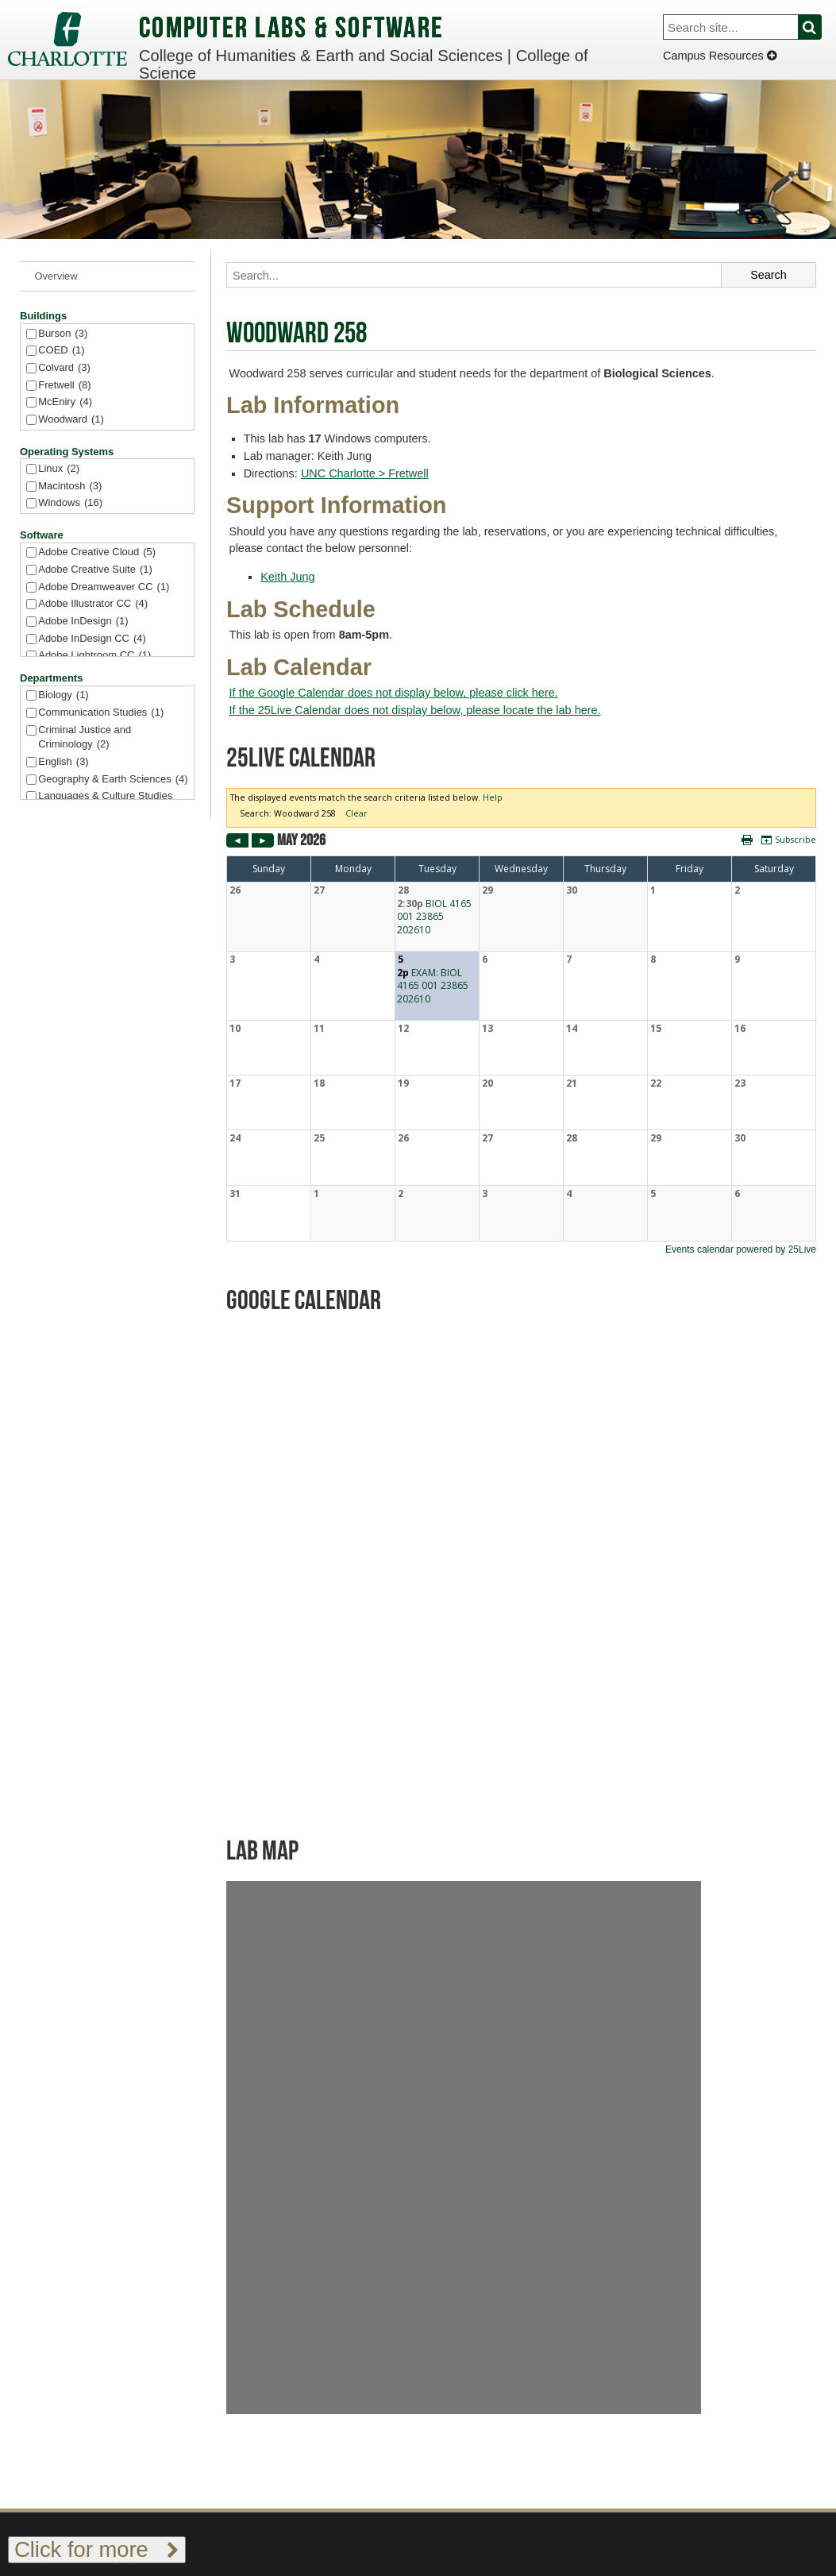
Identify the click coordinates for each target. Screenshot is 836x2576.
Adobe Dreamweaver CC (103, 587)
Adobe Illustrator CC (93, 604)
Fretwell (64, 385)
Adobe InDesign (83, 621)
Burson (62, 334)
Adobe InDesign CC (92, 639)
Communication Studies (101, 712)
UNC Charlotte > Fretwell (365, 473)
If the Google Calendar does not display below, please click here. (393, 692)
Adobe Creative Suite (95, 569)
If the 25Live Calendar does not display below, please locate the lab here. (415, 710)
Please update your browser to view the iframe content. (521, 1022)
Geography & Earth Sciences (112, 779)
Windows (70, 503)
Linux (58, 469)
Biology (63, 695)
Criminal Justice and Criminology (84, 738)
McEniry (65, 402)
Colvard (64, 368)
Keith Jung (287, 576)
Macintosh (70, 486)
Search (819, 27)
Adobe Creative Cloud (97, 552)
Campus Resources (719, 55)
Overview (56, 276)
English (63, 762)
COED (61, 350)
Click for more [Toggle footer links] (96, 2549)
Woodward (71, 419)
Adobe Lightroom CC (94, 655)
